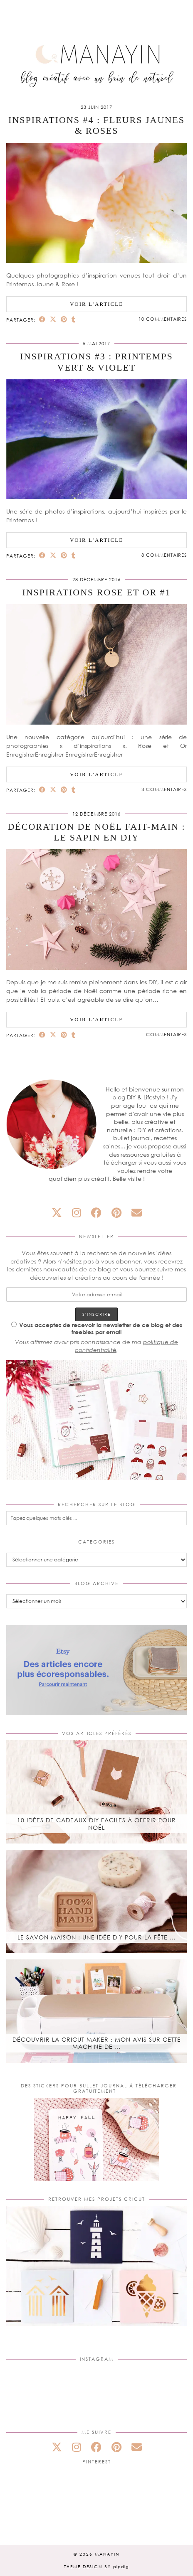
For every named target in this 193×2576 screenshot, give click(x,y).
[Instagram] (36, 2396)
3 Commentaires (164, 789)
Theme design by (96, 2566)
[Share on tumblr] (73, 319)
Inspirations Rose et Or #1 (96, 592)
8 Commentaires (164, 555)
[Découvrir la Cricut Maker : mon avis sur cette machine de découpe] (96, 2011)
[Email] (136, 1212)
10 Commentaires (163, 319)
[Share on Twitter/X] (53, 319)
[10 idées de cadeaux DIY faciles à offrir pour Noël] (96, 1792)
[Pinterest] (36, 2498)
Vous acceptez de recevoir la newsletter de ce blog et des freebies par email (96, 1328)
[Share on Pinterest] (64, 319)
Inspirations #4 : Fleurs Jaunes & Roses (96, 125)
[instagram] (76, 1212)
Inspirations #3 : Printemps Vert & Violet (96, 361)
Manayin (107, 2553)
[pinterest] (116, 1212)
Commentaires (166, 1034)
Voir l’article (96, 304)
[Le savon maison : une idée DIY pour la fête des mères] (96, 1901)
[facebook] (96, 1212)
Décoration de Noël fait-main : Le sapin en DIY (96, 832)
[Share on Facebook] (42, 319)
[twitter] (57, 1212)
